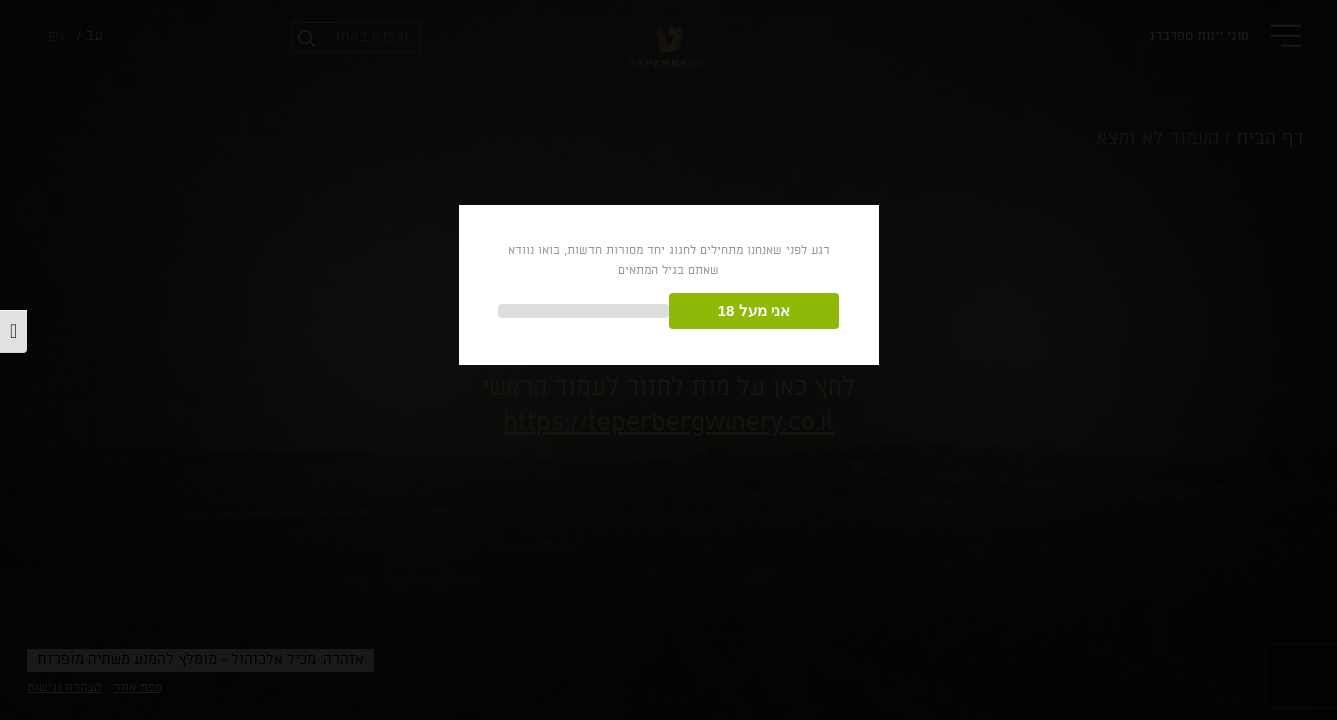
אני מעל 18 (754, 310)
